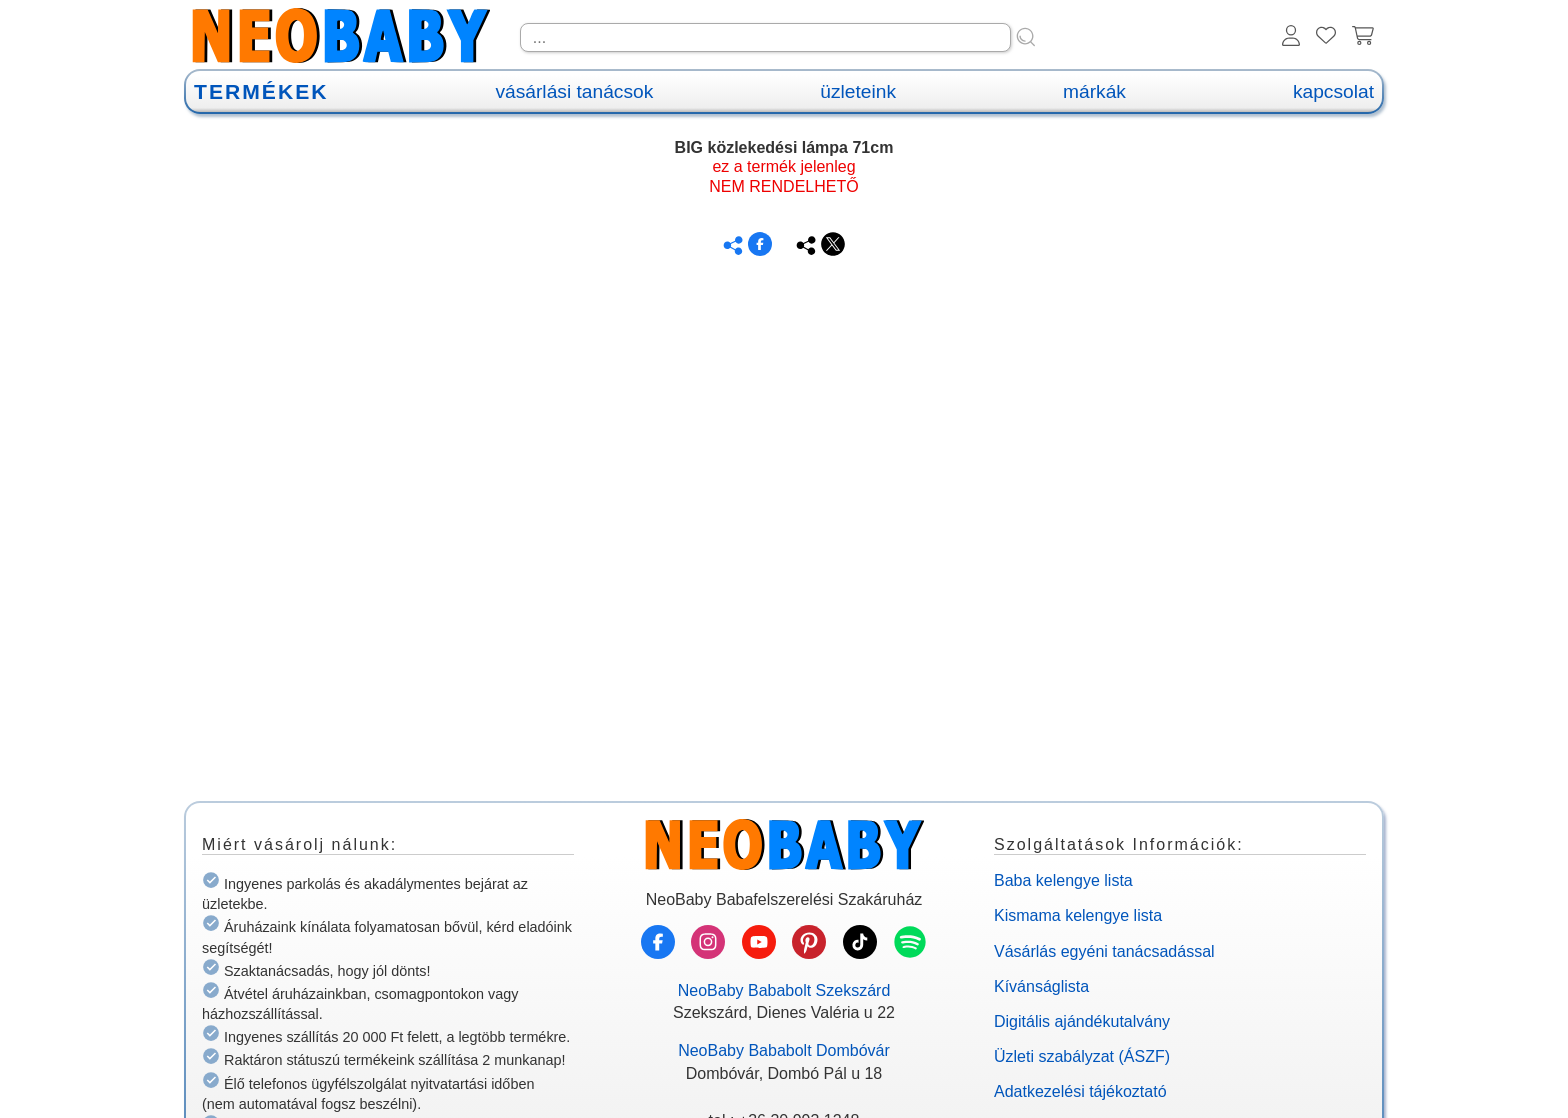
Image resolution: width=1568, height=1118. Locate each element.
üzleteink (858, 91)
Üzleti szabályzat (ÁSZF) (1082, 1056)
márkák (1094, 91)
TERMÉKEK (261, 91)
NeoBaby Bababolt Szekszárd (784, 990)
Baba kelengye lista (1063, 880)
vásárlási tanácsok (574, 91)
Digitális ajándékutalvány (1082, 1021)
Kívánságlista (1041, 986)
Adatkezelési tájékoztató (1080, 1091)
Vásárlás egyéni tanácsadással (1104, 951)
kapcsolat (1333, 91)
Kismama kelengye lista (1078, 915)
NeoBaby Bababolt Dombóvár (784, 1050)
